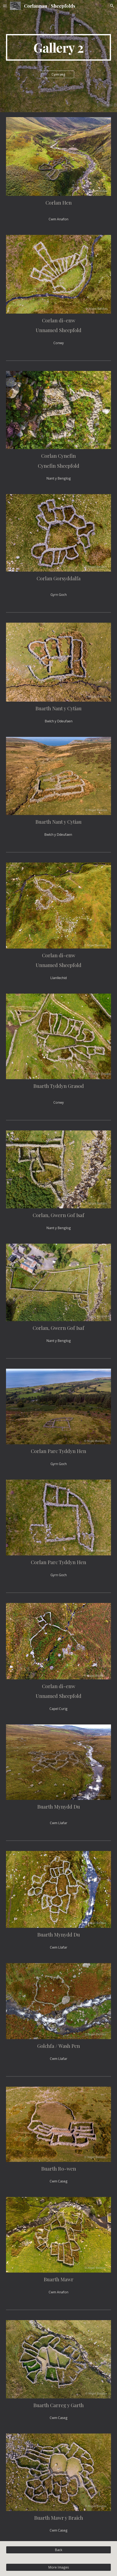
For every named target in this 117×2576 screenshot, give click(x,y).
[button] (5, 5)
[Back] (58, 2549)
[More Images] (58, 2567)
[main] (58, 47)
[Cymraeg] (58, 74)
